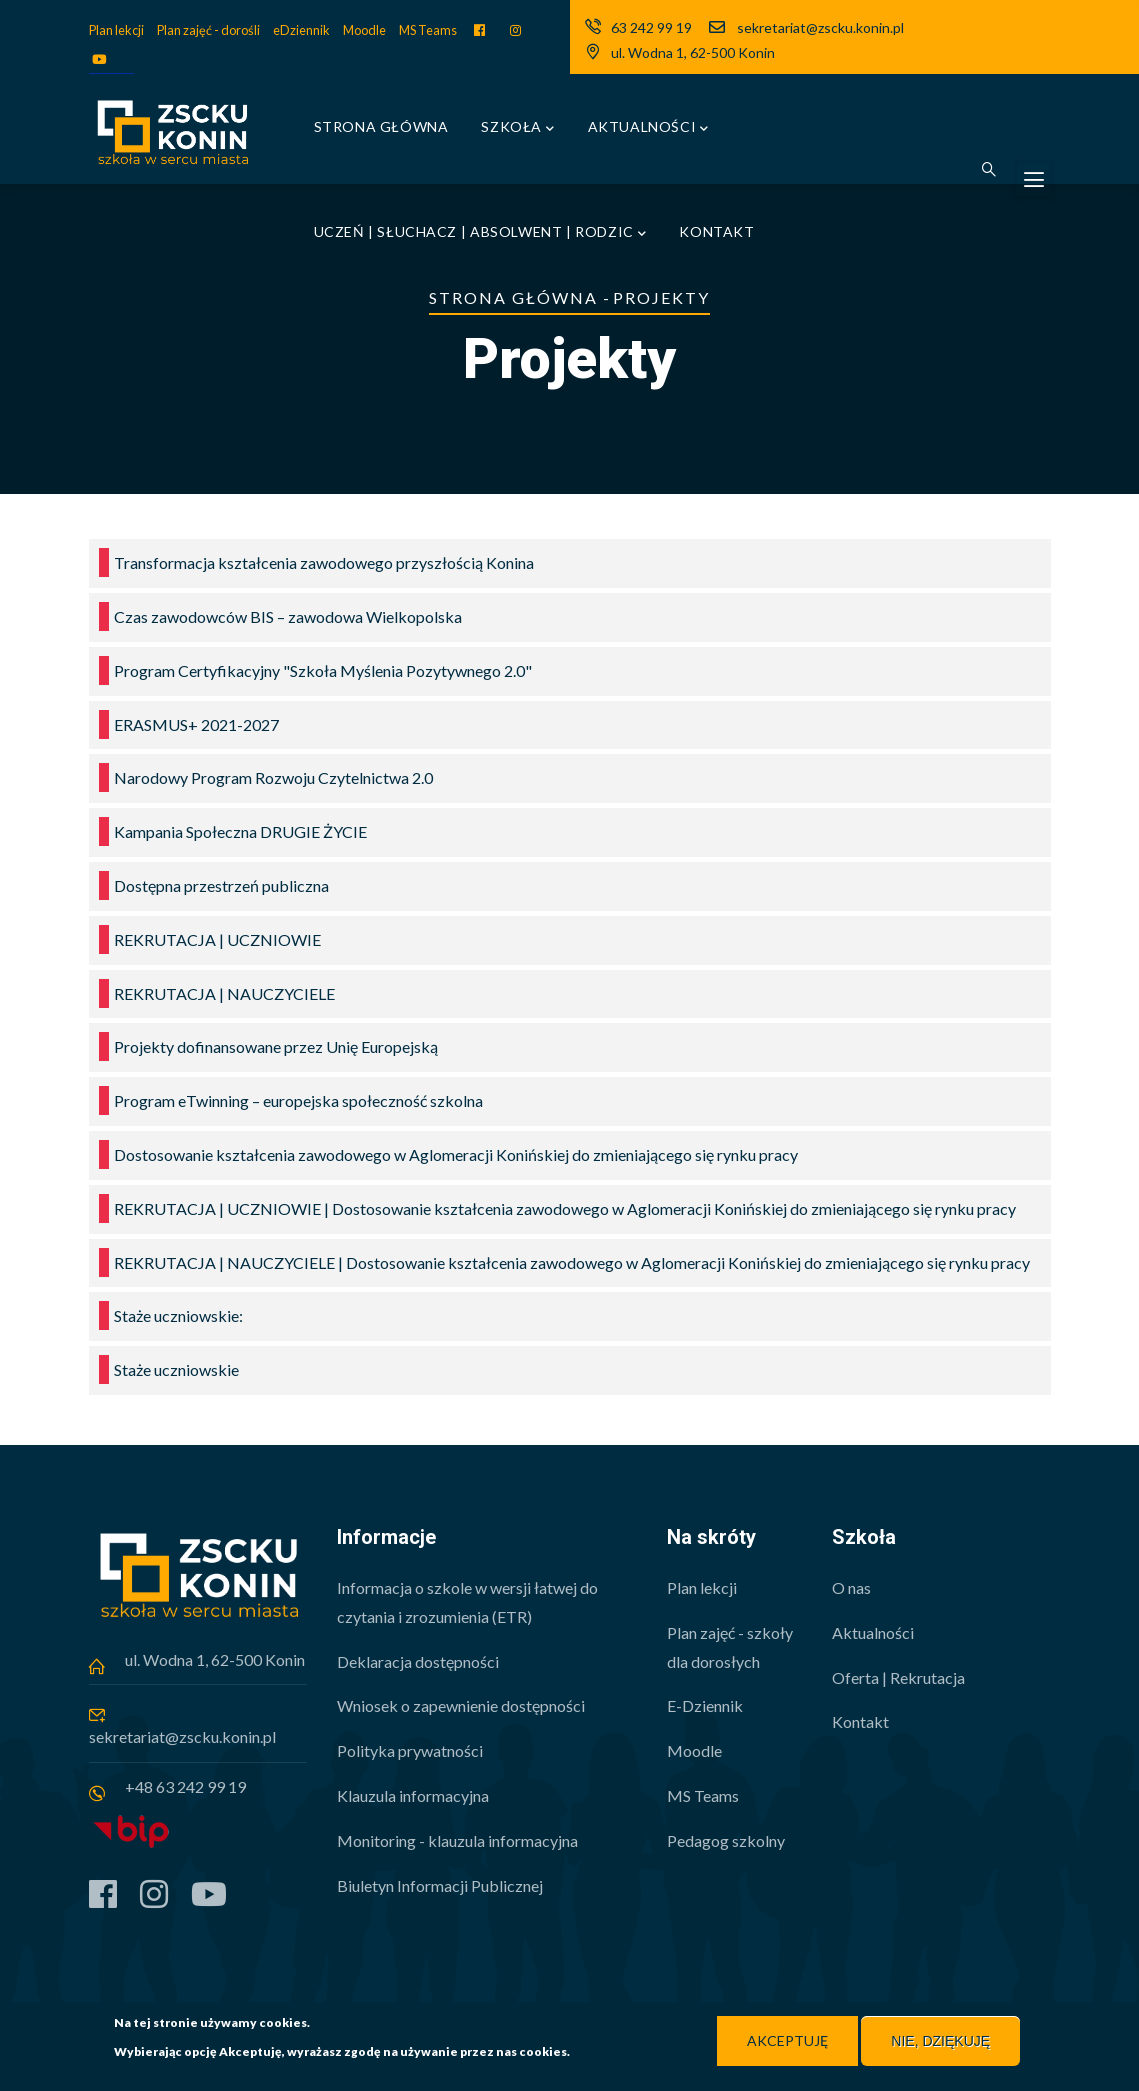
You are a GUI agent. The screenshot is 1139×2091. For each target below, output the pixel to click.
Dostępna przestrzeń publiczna (221, 885)
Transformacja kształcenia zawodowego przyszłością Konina (324, 562)
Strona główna (381, 126)
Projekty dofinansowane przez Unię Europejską (276, 1046)
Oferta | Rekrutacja (898, 1677)
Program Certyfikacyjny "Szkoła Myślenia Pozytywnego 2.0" (323, 670)
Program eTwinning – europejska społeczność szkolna (298, 1100)
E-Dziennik (705, 1705)
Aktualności (648, 128)
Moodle (364, 30)
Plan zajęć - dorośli (208, 30)
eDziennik (301, 30)
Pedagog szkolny (726, 1840)
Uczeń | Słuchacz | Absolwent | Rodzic (480, 233)
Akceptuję (787, 2041)
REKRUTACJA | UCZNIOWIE (217, 939)
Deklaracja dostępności (418, 1661)
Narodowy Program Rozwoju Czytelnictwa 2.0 (273, 777)
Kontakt (716, 231)
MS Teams (428, 30)
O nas (851, 1587)
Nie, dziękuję (940, 2042)
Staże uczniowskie (176, 1369)
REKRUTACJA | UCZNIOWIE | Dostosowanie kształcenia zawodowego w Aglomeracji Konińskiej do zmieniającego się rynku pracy (565, 1208)
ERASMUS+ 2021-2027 (196, 724)
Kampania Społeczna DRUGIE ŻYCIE (240, 831)
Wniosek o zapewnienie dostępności (461, 1705)
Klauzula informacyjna (413, 1795)
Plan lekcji (116, 30)
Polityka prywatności (410, 1750)
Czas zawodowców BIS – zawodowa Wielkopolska (288, 616)
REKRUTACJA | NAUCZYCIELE (224, 993)
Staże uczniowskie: (178, 1315)
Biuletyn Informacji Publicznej (440, 1885)
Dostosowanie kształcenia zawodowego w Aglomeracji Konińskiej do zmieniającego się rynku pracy (456, 1154)
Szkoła (517, 128)
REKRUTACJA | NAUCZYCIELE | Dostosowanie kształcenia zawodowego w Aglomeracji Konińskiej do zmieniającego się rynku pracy (572, 1262)
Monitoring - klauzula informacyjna (457, 1840)
